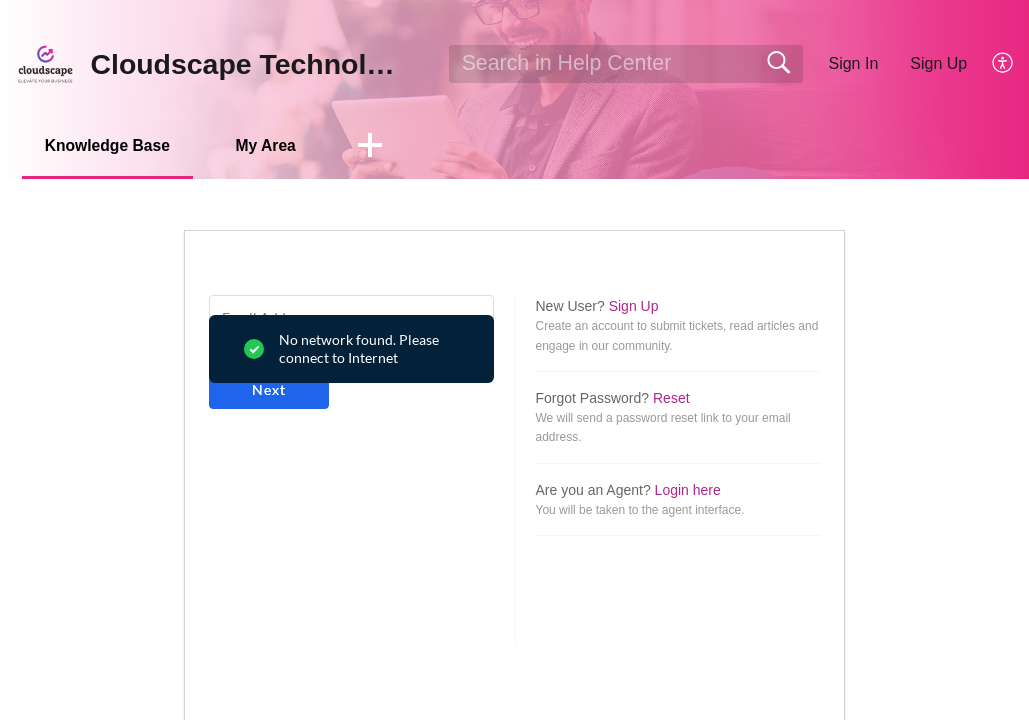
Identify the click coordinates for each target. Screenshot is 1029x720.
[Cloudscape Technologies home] (45, 64)
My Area (277, 145)
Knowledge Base (112, 145)
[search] (626, 64)
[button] (1003, 64)
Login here (688, 490)
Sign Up (938, 63)
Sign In (853, 63)
